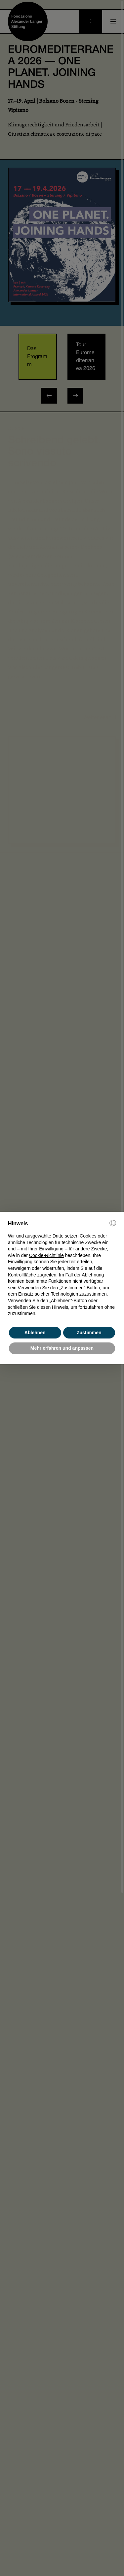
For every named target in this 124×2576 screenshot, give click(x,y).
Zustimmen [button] (89, 1332)
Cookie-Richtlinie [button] (46, 1255)
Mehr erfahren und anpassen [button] (62, 1348)
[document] (62, 1268)
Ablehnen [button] (35, 1332)
